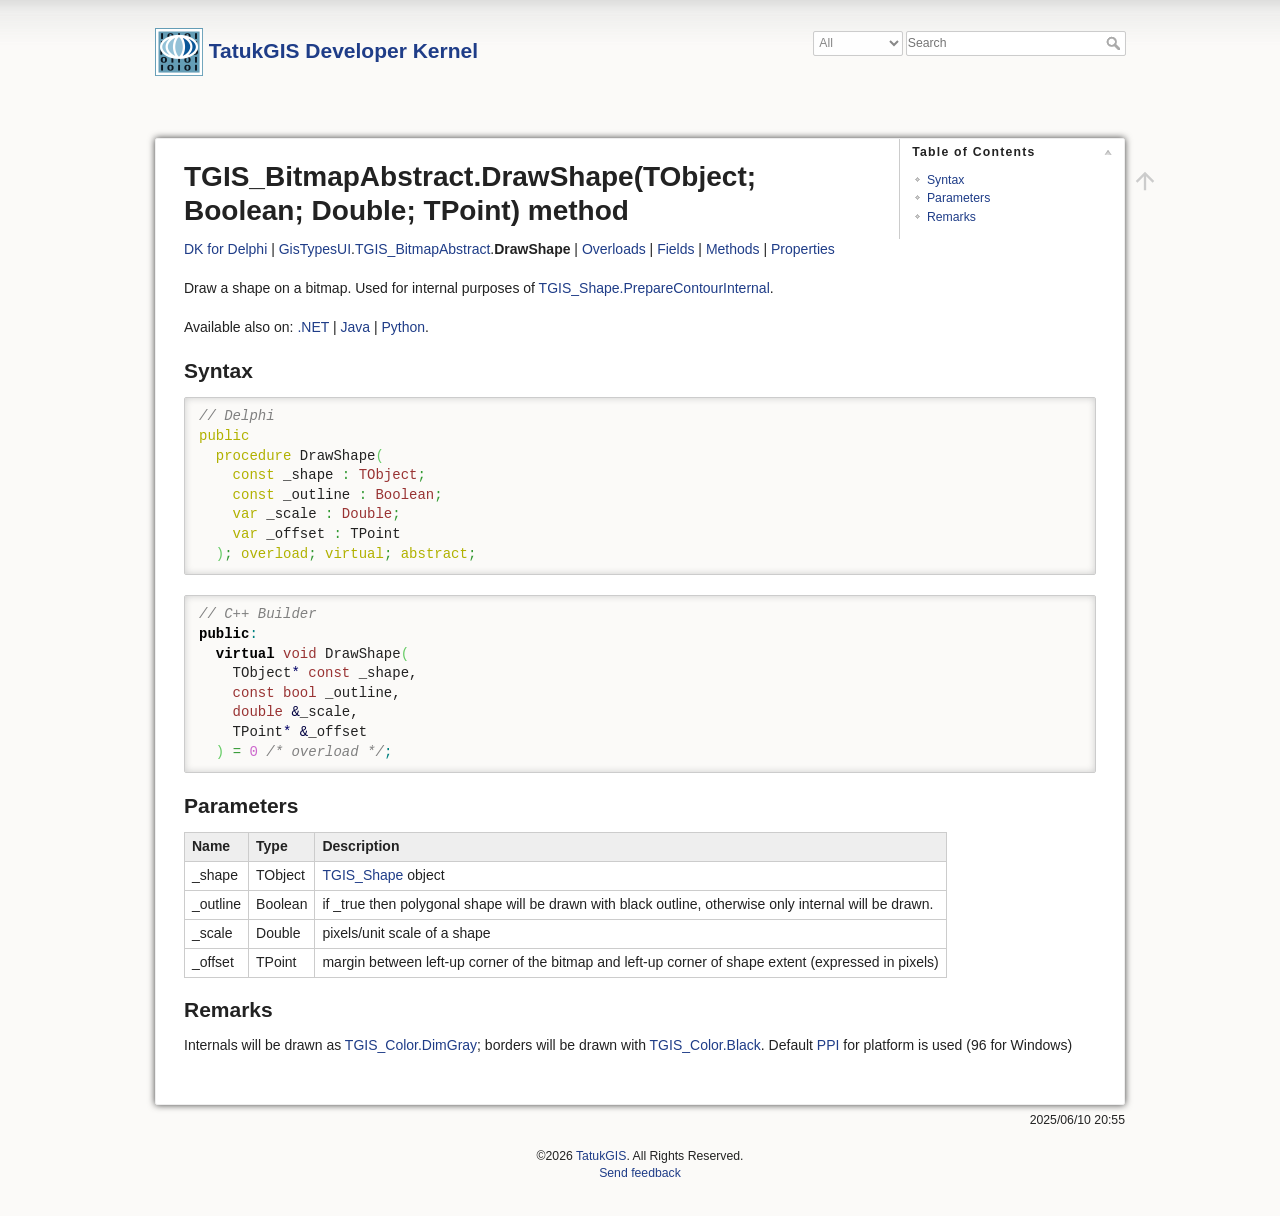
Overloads (614, 249)
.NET (313, 327)
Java (355, 327)
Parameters (958, 198)
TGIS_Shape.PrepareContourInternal (654, 288)
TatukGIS (601, 1156)
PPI (828, 1045)
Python (403, 327)
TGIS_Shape (362, 875)
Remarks (951, 217)
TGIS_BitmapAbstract (422, 249)
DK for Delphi (225, 249)
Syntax (945, 180)
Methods (733, 249)
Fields (675, 249)
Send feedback (640, 1173)
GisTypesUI (315, 249)
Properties (803, 249)
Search (1115, 43)
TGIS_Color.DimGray (411, 1045)
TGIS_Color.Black (705, 1045)
